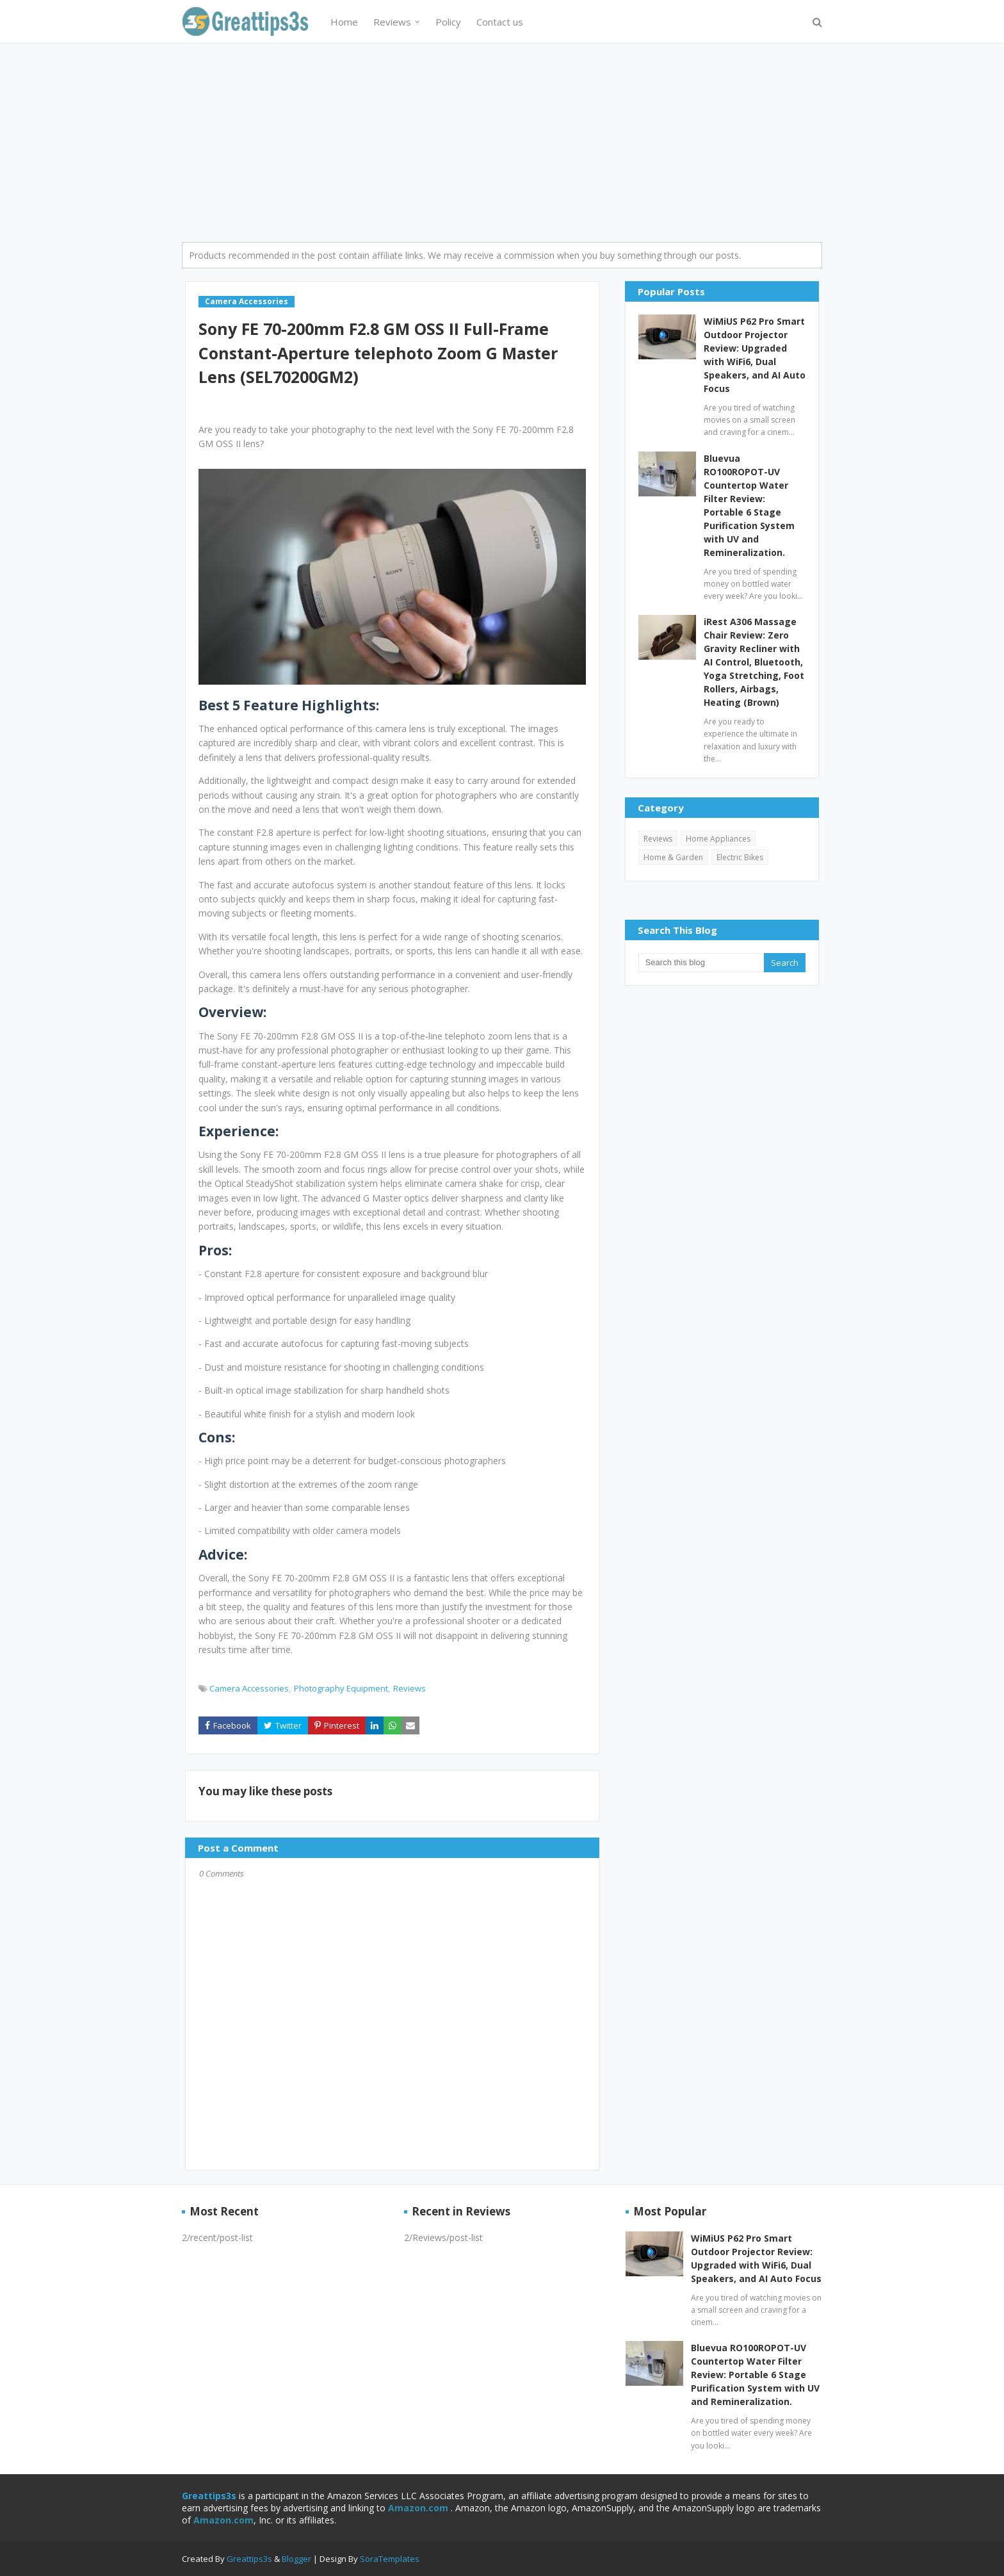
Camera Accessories (249, 1688)
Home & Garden (673, 857)
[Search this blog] (701, 962)
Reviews (409, 1688)
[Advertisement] (502, 139)
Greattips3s (250, 2558)
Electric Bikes (740, 857)
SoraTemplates (389, 2558)
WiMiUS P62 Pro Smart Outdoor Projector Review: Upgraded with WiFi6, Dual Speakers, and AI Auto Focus (755, 355)
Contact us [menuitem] (499, 21)
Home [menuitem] (344, 21)
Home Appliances (718, 838)
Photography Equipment (341, 1688)
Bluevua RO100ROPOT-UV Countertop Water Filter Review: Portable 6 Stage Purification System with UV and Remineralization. (749, 505)
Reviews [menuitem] (392, 21)
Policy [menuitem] (448, 21)
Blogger (296, 2558)
